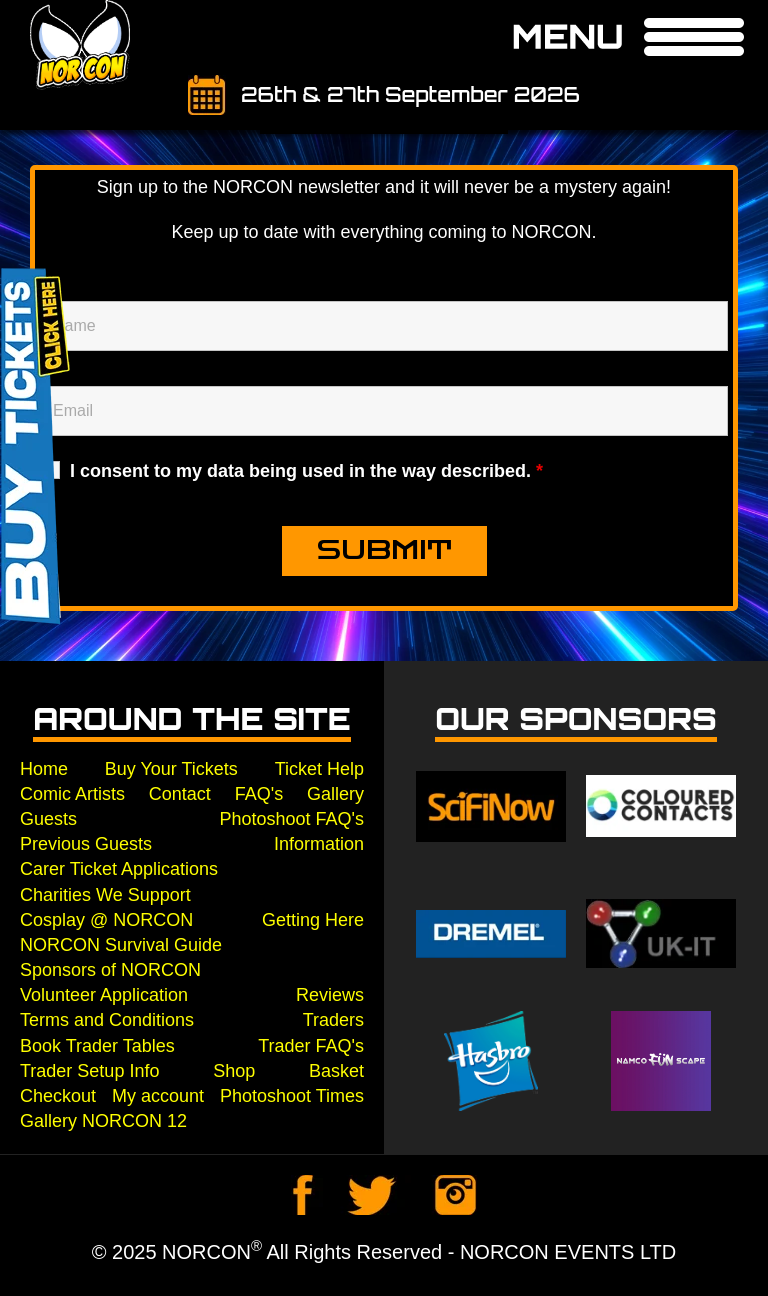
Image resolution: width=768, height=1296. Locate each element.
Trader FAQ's (311, 1046)
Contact (180, 794)
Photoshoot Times (292, 1096)
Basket (336, 1071)
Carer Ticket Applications (119, 869)
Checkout (58, 1096)
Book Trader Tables (97, 1046)
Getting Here (313, 920)
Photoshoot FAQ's (291, 819)
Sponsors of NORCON (110, 970)
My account (158, 1096)
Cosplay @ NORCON (106, 920)
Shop (234, 1071)
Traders (333, 1020)
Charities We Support (105, 895)
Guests (48, 819)
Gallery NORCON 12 (103, 1121)
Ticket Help (319, 769)
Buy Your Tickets (171, 769)
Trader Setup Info (89, 1071)
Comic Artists (72, 794)
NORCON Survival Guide (121, 945)
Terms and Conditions (107, 1020)
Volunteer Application (104, 995)
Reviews (330, 995)
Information (319, 844)
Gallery (335, 794)
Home (44, 769)
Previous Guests (86, 844)
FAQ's (259, 794)
